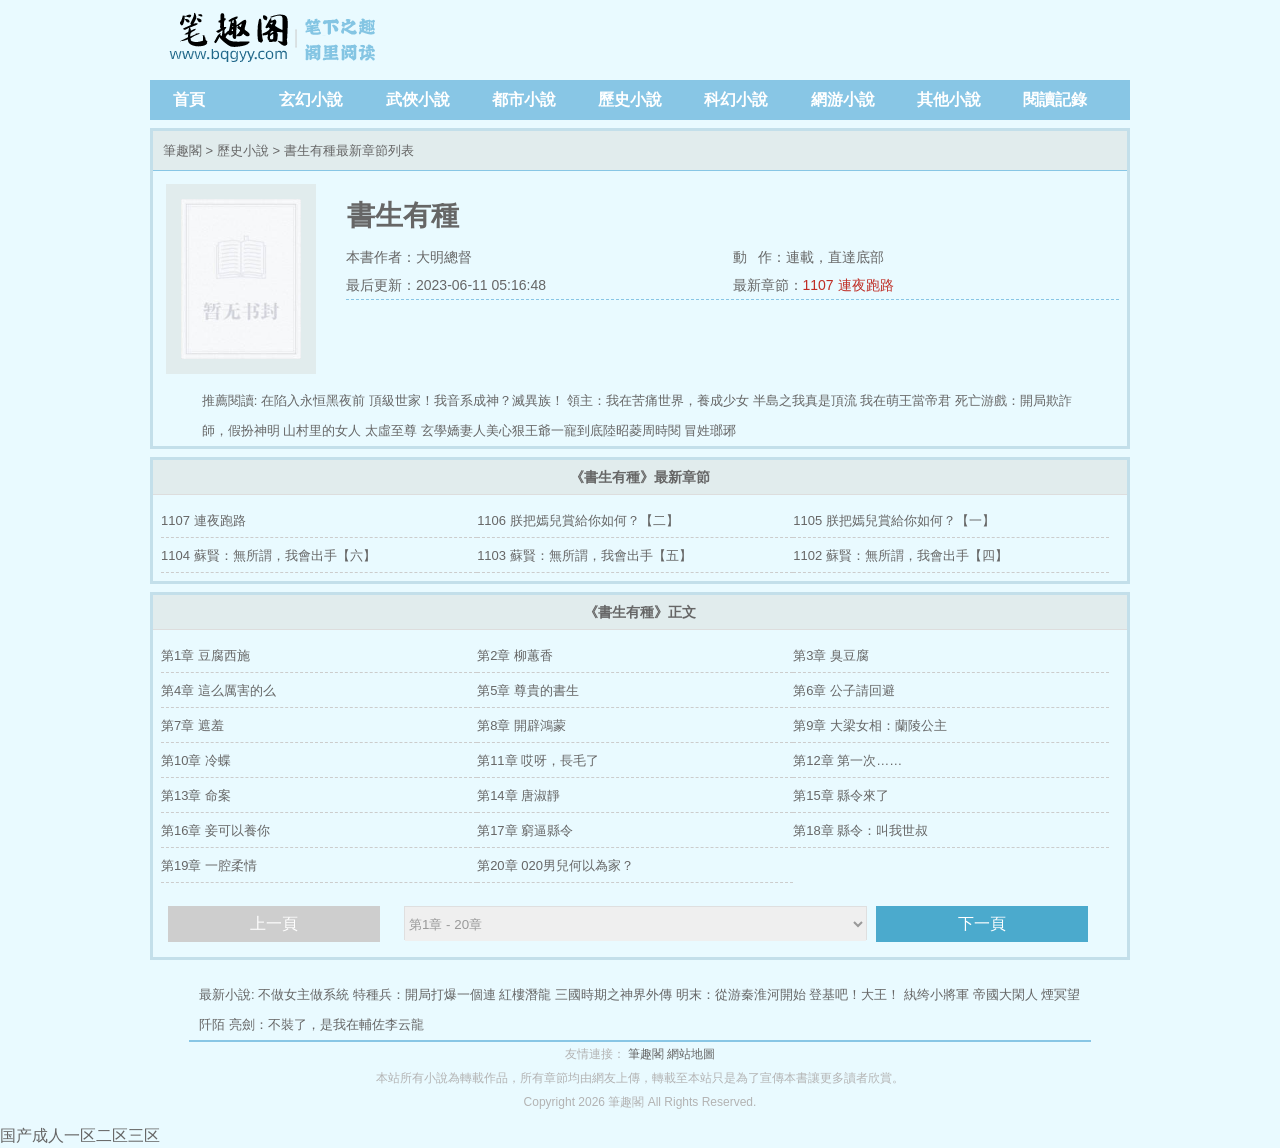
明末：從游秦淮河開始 (741, 994)
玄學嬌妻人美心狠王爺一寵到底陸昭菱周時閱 (551, 430)
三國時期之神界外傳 (613, 994)
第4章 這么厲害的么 (218, 690)
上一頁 (274, 923)
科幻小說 (736, 99)
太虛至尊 (391, 430)
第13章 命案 (196, 795)
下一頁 (982, 923)
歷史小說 (630, 99)
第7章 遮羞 (192, 725)
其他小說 (949, 99)
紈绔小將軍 (936, 994)
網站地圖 (691, 1054)
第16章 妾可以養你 (215, 830)
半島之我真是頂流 (805, 400)
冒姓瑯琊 (710, 430)
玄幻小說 (311, 99)
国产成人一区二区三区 (80, 1135)
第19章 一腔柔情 (209, 865)
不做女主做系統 (303, 994)
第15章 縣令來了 (841, 795)
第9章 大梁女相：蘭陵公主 (870, 725)
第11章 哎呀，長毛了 (538, 760)
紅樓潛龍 (525, 994)
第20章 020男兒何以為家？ (555, 865)
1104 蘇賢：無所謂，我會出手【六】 (268, 555)
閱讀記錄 (1055, 99)
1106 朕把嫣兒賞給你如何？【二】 (578, 520)
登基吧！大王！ (854, 994)
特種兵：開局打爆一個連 (424, 994)
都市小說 (524, 99)
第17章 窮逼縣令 (525, 830)
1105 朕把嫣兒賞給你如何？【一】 (894, 520)
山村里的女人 (322, 430)
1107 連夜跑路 (848, 285)
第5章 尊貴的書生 (528, 690)
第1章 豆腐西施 (205, 655)
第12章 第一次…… (847, 760)
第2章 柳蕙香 (515, 655)
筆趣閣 (275, 40)
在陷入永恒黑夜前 (313, 400)
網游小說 (843, 99)
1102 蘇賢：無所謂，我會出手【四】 (900, 555)
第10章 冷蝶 (196, 760)
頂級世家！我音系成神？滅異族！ (466, 400)
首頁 (189, 99)
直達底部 (856, 257)
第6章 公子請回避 (844, 690)
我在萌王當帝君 (905, 400)
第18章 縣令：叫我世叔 (860, 830)
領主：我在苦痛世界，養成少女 (658, 400)
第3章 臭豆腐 (831, 655)
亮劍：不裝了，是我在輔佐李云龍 (326, 1024)
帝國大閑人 (1005, 994)
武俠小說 (418, 99)
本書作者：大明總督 (409, 257)
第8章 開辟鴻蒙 (521, 725)
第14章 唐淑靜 (518, 795)
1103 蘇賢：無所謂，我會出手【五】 (584, 555)
